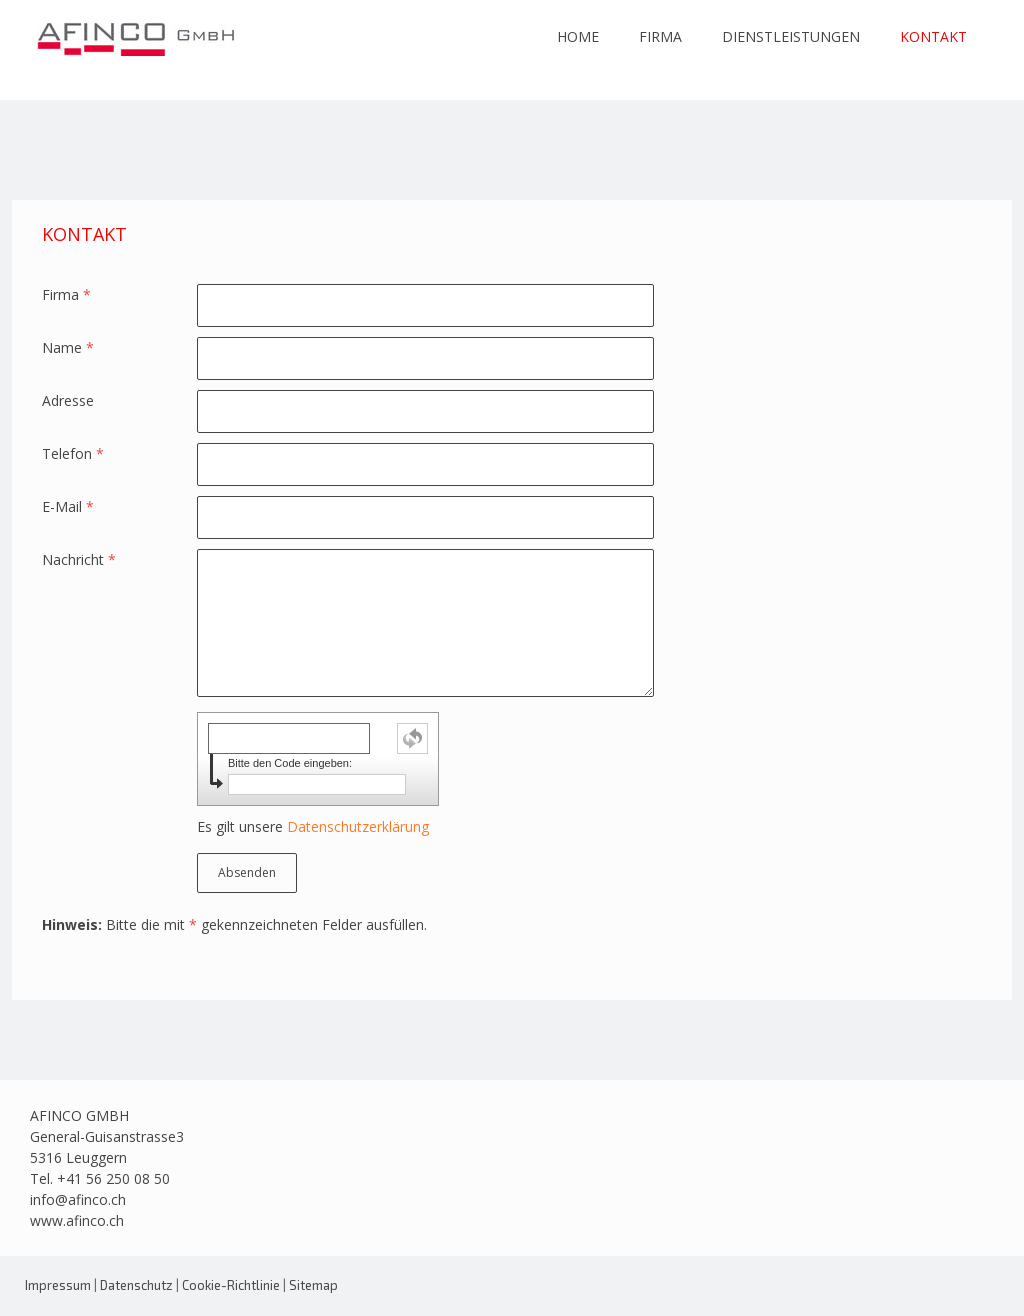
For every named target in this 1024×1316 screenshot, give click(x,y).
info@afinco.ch (78, 1199)
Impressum (58, 1285)
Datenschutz (136, 1285)
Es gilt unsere (313, 826)
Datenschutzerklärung (358, 826)
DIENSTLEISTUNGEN (791, 36)
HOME (578, 36)
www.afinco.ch (77, 1220)
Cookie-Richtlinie (231, 1285)
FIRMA (660, 36)
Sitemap (313, 1285)
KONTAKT (933, 36)
